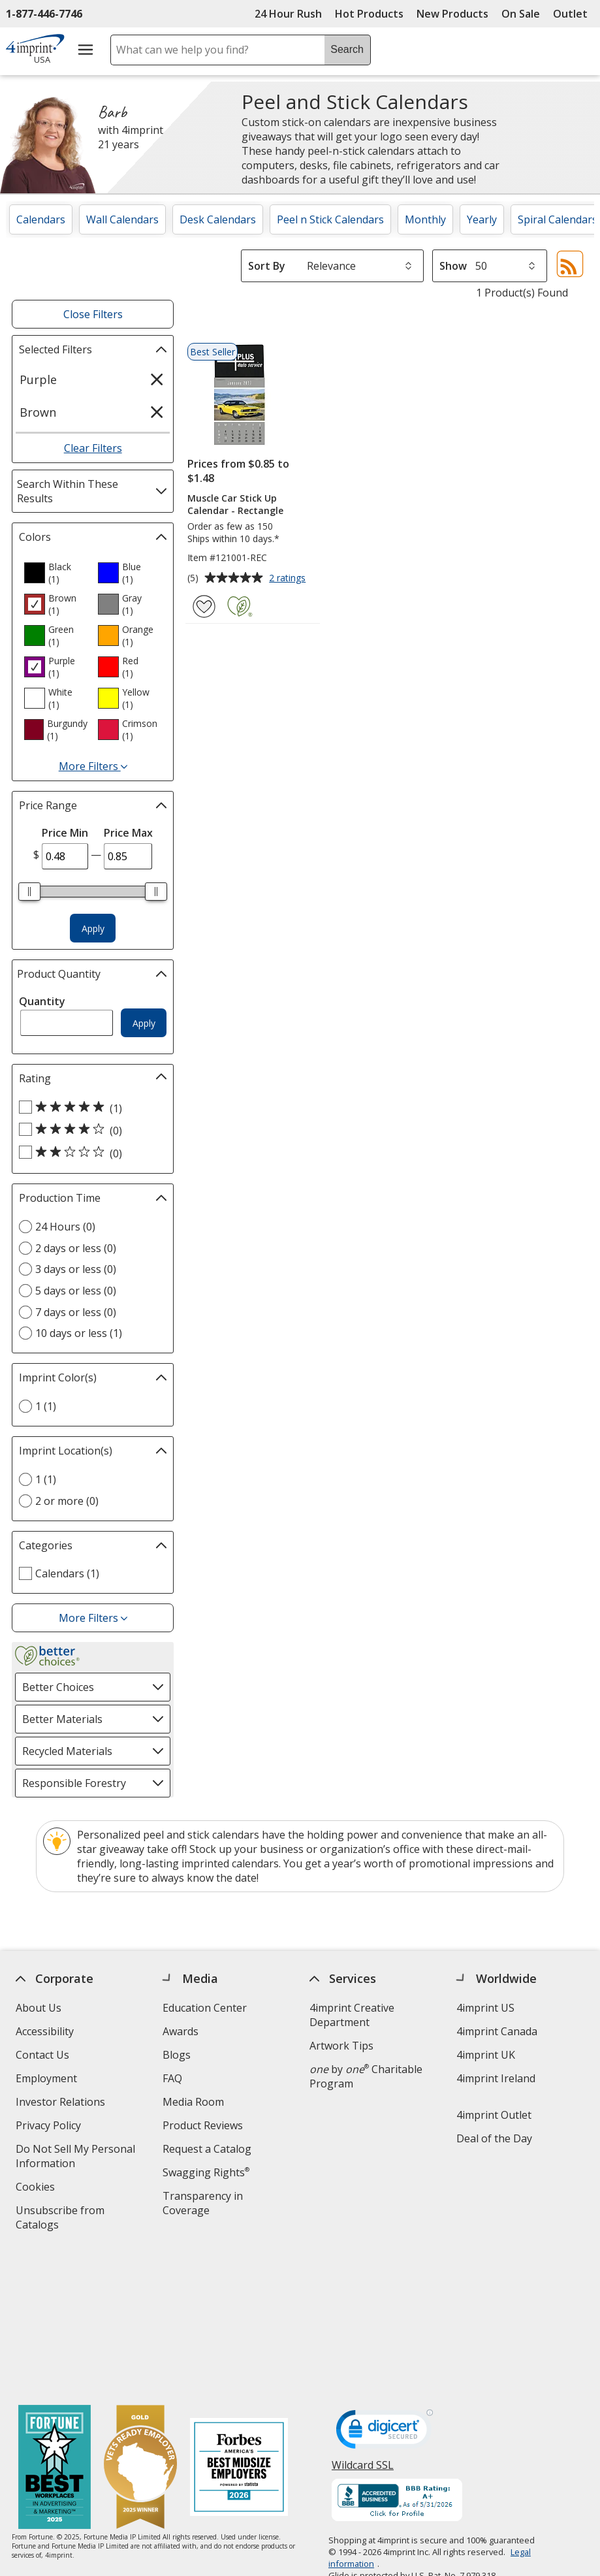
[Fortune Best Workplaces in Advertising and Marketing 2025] (54, 2326)
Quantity (42, 1001)
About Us (38, 2008)
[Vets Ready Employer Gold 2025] (140, 2326)
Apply (93, 928)
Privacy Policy (50, 2127)
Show (453, 266)
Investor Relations (62, 2103)
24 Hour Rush (288, 14)
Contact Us (42, 2055)
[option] (55, 572)
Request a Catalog (207, 2149)
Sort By (266, 266)
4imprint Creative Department (351, 2015)
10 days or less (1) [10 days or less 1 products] (78, 1333)
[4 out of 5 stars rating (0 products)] (89, 1130)
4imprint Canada (496, 2031)
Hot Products (369, 14)
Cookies (37, 2188)
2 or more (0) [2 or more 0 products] (67, 1500)
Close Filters (93, 314)
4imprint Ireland (495, 2078)
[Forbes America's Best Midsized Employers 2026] (238, 2326)
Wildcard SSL (363, 2327)
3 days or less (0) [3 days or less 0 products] (75, 1269)
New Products (452, 14)
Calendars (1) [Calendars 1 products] (67, 1573)
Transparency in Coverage (205, 2205)
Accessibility (45, 2031)
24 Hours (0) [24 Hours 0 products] (65, 1226)
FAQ (172, 2078)
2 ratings (289, 578)
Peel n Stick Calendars (330, 219)
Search (347, 49)
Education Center (205, 2008)
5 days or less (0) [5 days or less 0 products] (75, 1290)
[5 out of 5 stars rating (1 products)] (89, 1108)
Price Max (128, 833)
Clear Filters (93, 448)
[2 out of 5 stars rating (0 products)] (89, 1153)
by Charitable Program (365, 2076)
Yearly (482, 219)
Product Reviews (203, 2125)
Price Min (65, 833)
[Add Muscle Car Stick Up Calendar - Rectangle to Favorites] (204, 606)
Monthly (425, 219)
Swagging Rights (206, 2172)
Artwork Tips (341, 2045)
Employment (46, 2078)
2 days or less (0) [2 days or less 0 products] (75, 1248)
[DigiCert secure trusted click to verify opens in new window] (384, 2290)
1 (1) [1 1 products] (45, 1406)
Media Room (193, 2102)
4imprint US (485, 2008)
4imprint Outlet (493, 2115)
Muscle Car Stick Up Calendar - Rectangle (235, 504)
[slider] (29, 891)
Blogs (177, 2055)
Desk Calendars (218, 219)
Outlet (573, 14)
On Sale (520, 14)
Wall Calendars (122, 219)
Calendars (40, 219)
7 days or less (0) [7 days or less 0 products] (75, 1312)
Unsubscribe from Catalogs (60, 2219)
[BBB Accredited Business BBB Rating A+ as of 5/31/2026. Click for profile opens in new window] (397, 2359)
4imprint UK (485, 2055)
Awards (180, 2031)
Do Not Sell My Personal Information (75, 2158)
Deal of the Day (494, 2138)
